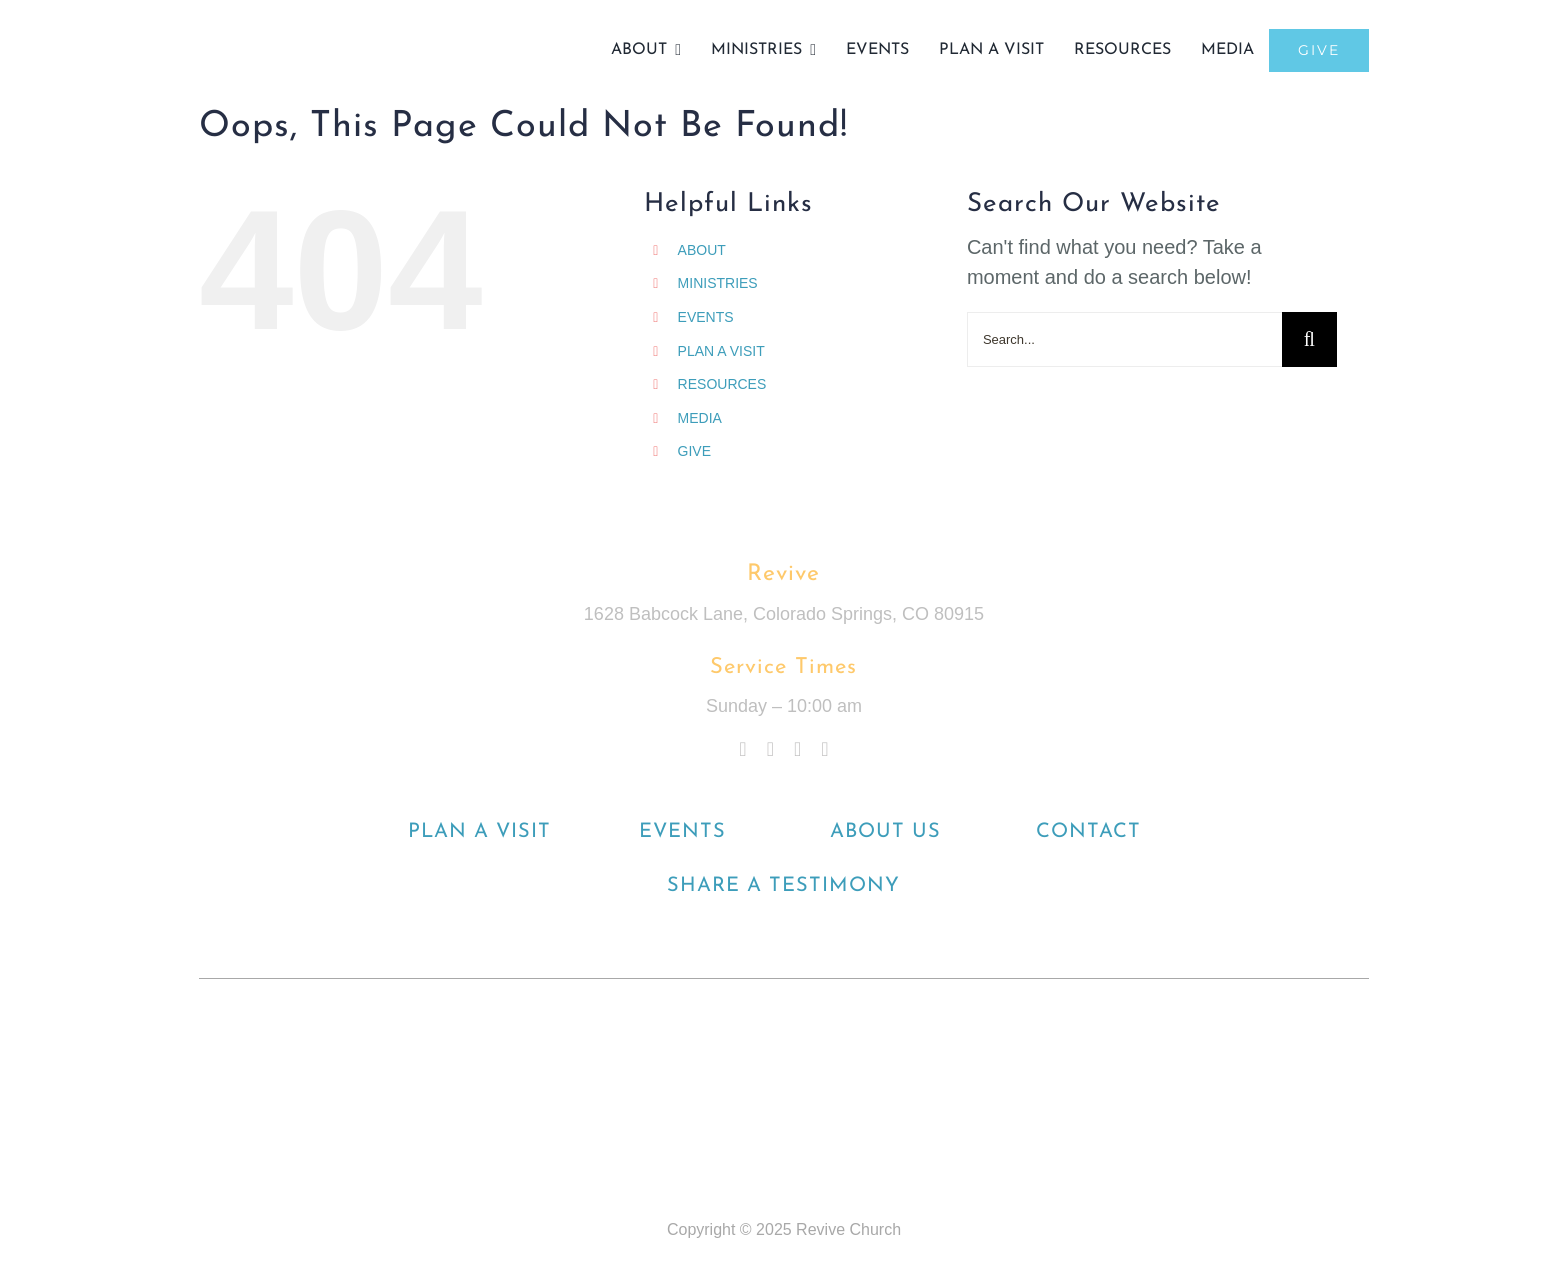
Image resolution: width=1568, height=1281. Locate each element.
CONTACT (1088, 832)
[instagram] (770, 749)
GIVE (694, 451)
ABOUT (702, 250)
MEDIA (700, 418)
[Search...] (1124, 339)
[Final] (289, 30)
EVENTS (706, 317)
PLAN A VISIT (721, 351)
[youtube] (797, 749)
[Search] (1309, 339)
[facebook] (742, 749)
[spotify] (824, 749)
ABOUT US (885, 832)
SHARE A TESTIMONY (783, 886)
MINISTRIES (718, 283)
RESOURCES (722, 384)
